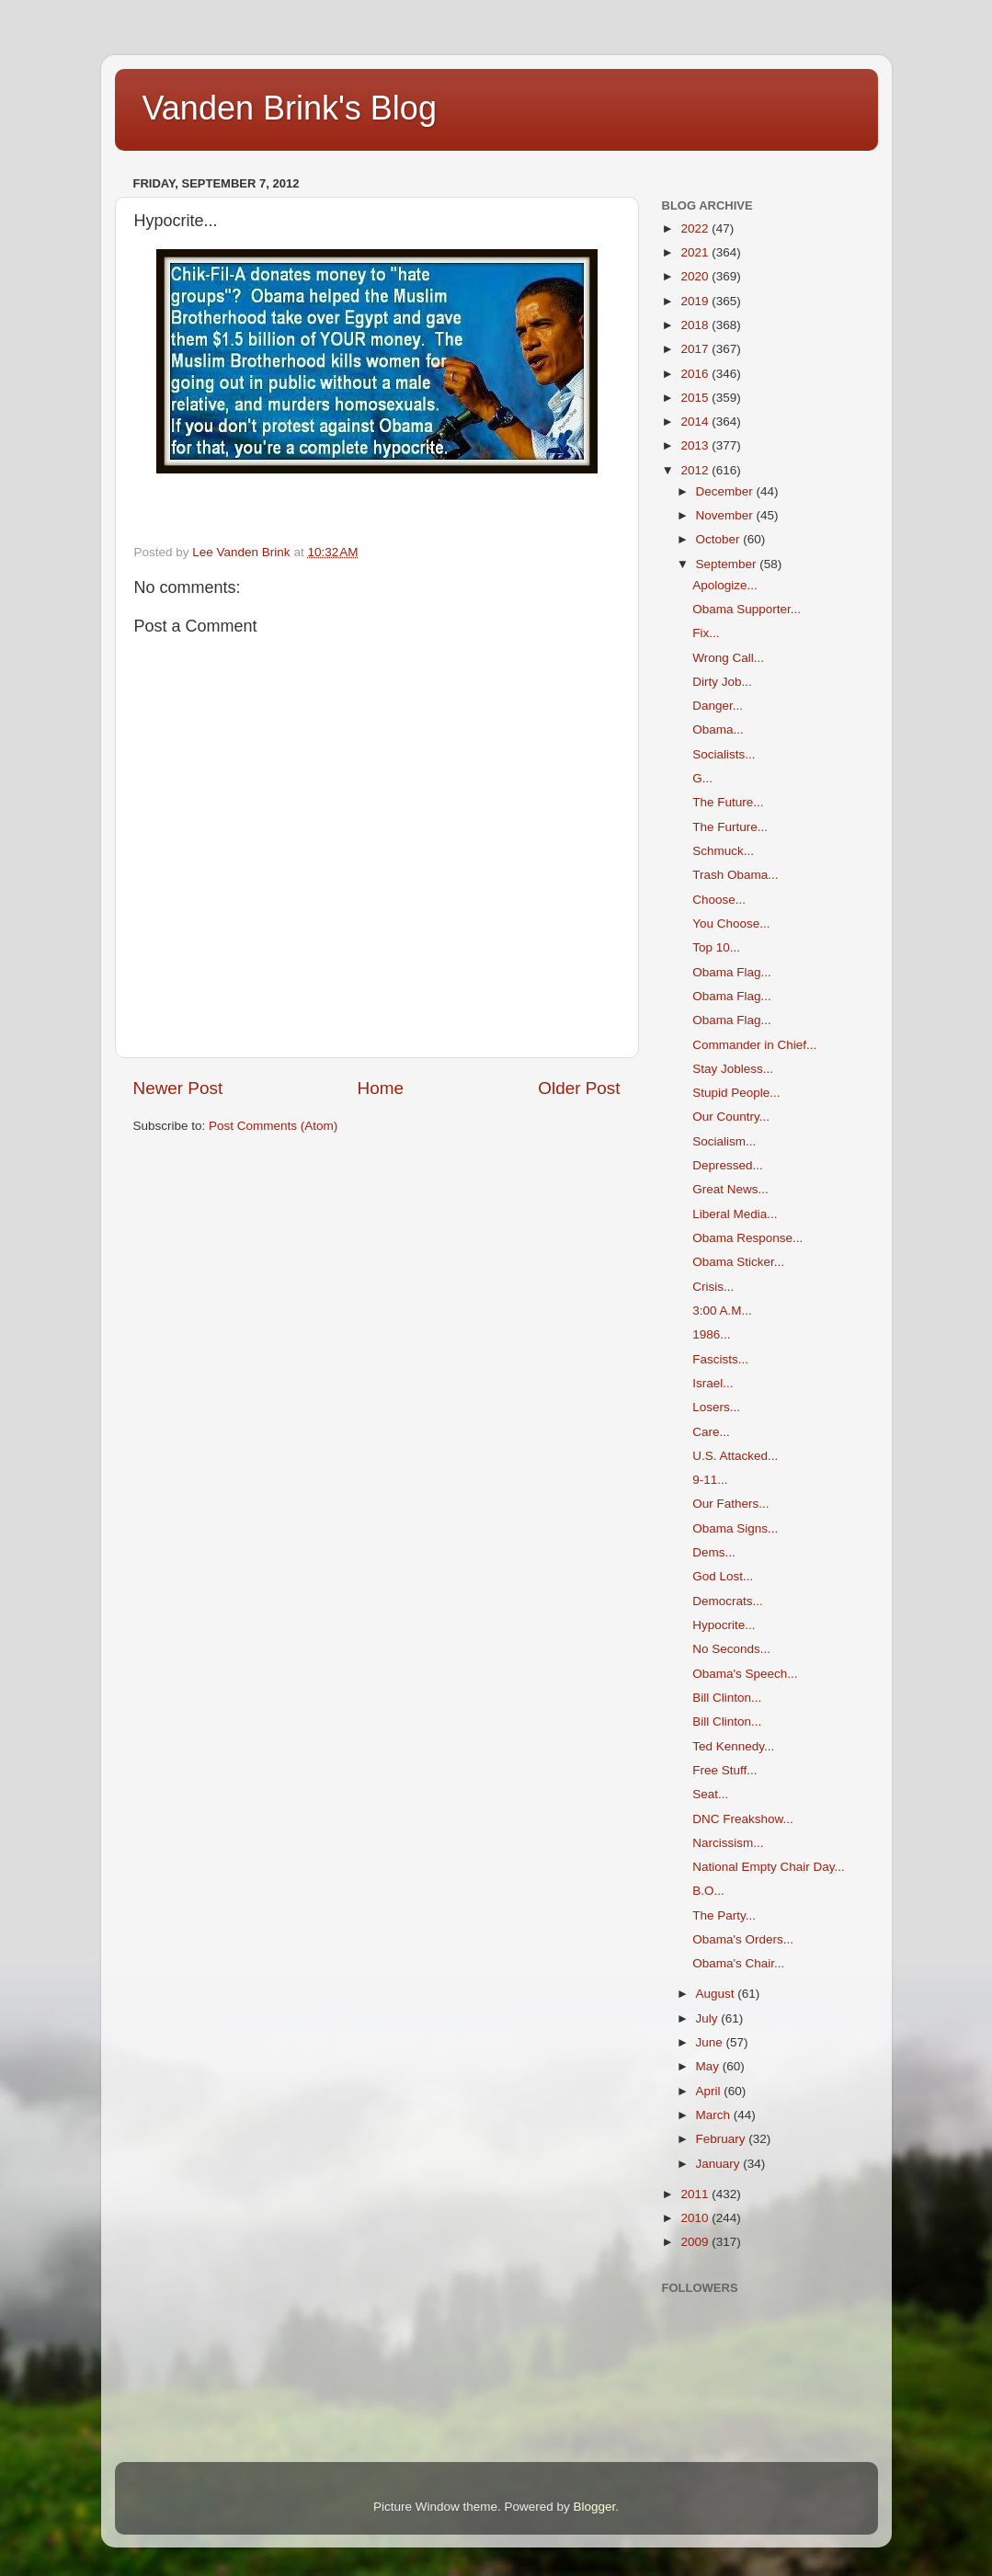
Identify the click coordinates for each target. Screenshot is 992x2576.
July (709, 2018)
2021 (696, 252)
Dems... (713, 1552)
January (720, 2164)
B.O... (708, 1891)
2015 (696, 398)
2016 (696, 374)
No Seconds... (731, 1649)
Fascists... (720, 1359)
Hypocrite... (723, 1625)
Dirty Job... (722, 682)
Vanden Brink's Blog (290, 108)
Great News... (730, 1189)
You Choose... (731, 923)
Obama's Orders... (742, 1939)
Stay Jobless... (732, 1069)
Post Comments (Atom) (273, 1126)
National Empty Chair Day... (768, 1867)
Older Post (579, 1088)
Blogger (595, 2506)
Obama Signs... (735, 1528)
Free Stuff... (724, 1770)
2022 (696, 228)
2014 (696, 421)
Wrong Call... (728, 658)
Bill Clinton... (726, 1697)
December (726, 491)
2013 (696, 445)
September (728, 564)
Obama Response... (747, 1238)
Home (381, 1088)
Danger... (717, 705)
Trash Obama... (735, 875)
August (717, 1993)
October (720, 539)
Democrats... (727, 1601)
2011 (696, 2194)
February (722, 2139)
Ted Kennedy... (733, 1746)
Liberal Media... (734, 1214)
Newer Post (178, 1088)
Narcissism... (727, 1843)
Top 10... (716, 947)
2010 (696, 2218)
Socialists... (723, 754)
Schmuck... (723, 851)
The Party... (724, 1915)
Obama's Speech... (744, 1674)
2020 (696, 276)
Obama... (718, 729)
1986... (711, 1334)
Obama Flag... (731, 972)
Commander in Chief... (754, 1045)
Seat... (710, 1794)
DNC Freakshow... (742, 1819)
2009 (696, 2242)
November (726, 515)
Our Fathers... (730, 1503)
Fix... (705, 633)
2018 (696, 325)
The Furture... (730, 827)
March (715, 2115)
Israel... (712, 1383)
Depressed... (727, 1165)
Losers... (716, 1407)
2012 (696, 470)
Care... (711, 1432)
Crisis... (713, 1287)
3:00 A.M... (722, 1310)
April (710, 2091)
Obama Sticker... (738, 1262)
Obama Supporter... (746, 609)
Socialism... (724, 1141)
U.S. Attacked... (735, 1456)
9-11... (709, 1480)
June (711, 2042)
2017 (696, 349)
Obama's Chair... (738, 1963)
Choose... (719, 899)
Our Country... (731, 1116)
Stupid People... (736, 1093)
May (709, 2066)
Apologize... (725, 585)
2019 (696, 301)
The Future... (727, 802)
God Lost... (722, 1576)
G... (702, 778)
